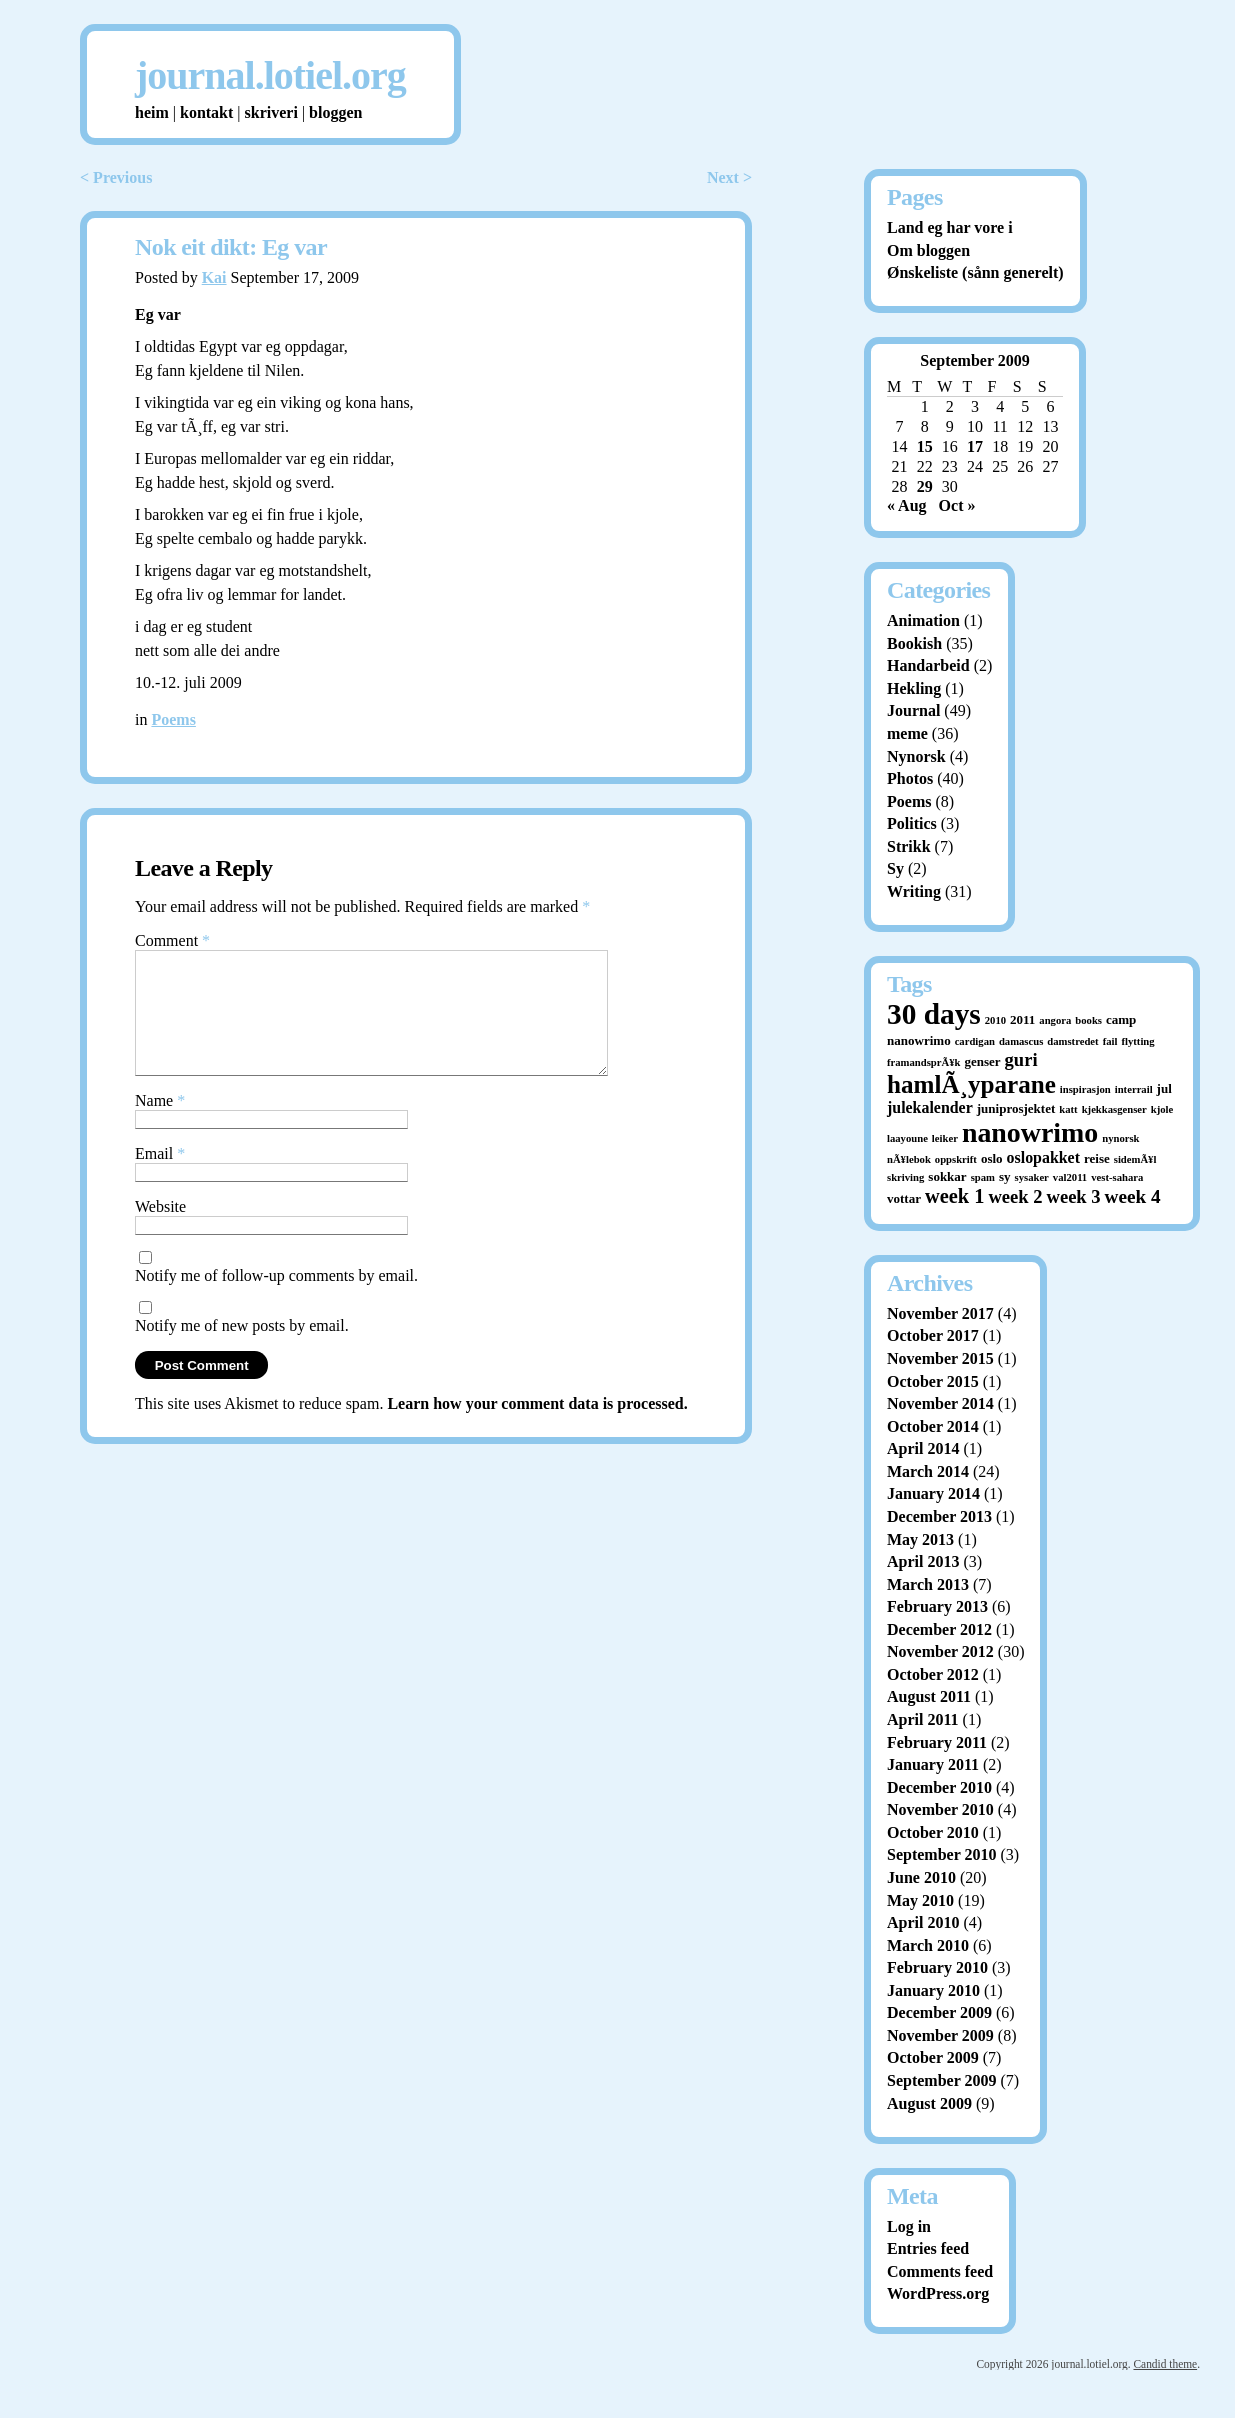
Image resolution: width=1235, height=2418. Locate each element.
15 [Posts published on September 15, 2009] (925, 446)
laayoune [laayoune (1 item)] (907, 1138)
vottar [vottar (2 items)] (904, 1198)
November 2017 (940, 1313)
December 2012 (939, 1629)
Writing (914, 891)
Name (160, 1124)
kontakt (206, 112)
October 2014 (933, 1426)
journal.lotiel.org (270, 75)
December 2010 (939, 1787)
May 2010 (920, 1900)
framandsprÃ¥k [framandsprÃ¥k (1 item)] (923, 1062)
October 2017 (933, 1335)
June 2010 (921, 1877)
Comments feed (940, 2271)
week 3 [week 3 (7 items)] (1074, 1196)
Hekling (914, 688)
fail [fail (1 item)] (1110, 1041)
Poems (173, 719)
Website (160, 1230)
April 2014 (923, 1448)
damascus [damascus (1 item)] (1021, 1041)
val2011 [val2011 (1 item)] (1070, 1177)
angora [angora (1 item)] (1055, 1020)
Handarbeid (928, 665)
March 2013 (928, 1584)
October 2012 (933, 1674)
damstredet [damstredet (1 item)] (1072, 1041)
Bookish (914, 643)
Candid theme (1165, 2364)
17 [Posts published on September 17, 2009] (975, 446)
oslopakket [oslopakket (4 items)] (1043, 1157)
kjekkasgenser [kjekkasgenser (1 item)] (1114, 1109)
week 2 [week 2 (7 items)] (1015, 1196)
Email (160, 1177)
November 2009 (940, 2035)
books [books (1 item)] (1088, 1020)
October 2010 (933, 1832)
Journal (913, 710)
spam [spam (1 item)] (983, 1177)
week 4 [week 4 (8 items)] (1133, 1196)
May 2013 (920, 1539)
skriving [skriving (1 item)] (905, 1177)
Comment (172, 940)
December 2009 (939, 2012)
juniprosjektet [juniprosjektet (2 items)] (1016, 1108)
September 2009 (941, 2080)
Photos (910, 778)
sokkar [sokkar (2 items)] (947, 1176)
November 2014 (940, 1403)
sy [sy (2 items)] (1005, 1176)
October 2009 (933, 2057)
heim (152, 112)
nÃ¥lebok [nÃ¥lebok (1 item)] (909, 1159)
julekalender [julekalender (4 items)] (930, 1107)
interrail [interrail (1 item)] (1134, 1089)
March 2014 (928, 1471)
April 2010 (923, 1922)
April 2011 (923, 1719)
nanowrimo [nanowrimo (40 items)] (1030, 1132)
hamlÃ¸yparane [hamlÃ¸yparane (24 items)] (971, 1084)
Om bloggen (928, 250)
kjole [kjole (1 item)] (1162, 1109)
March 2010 (928, 1945)
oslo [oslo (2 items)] (992, 1158)
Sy (895, 868)
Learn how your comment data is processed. (537, 1427)
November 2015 (940, 1358)
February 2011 (937, 1742)
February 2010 (937, 1967)
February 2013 (937, 1606)
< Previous (116, 177)
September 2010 (941, 1854)
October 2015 (933, 1381)
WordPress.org (938, 2293)
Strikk (909, 846)
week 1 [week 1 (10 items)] (954, 1196)
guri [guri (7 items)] (1021, 1059)
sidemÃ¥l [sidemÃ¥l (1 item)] (1135, 1159)
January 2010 (933, 1990)
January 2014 (933, 1493)
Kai (214, 277)
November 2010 (940, 1809)
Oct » (957, 505)
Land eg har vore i (950, 227)
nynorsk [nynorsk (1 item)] (1120, 1138)
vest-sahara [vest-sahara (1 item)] (1117, 1177)
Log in (909, 2226)
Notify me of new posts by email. (242, 1349)
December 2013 (939, 1516)
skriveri (271, 112)
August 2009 (929, 2103)
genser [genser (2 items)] (982, 1061)
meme (907, 733)
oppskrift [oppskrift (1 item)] (956, 1159)
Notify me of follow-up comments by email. (276, 1299)
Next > (729, 177)
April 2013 (923, 1561)
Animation (923, 620)
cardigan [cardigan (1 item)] (975, 1041)
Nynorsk (916, 756)
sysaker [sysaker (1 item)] (1032, 1177)
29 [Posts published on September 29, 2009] (925, 486)
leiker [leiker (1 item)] (945, 1138)
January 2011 (933, 1764)
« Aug (907, 505)
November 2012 (940, 1651)
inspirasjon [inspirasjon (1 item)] (1085, 1089)
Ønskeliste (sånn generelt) (975, 272)
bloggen (335, 112)
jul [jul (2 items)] (1164, 1088)
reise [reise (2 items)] (1097, 1158)
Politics (912, 823)
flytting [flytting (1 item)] (1137, 1041)
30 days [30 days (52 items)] (934, 1014)
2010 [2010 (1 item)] (995, 1020)
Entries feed (928, 2248)
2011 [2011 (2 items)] (1022, 1019)
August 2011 (929, 1696)
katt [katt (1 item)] (1068, 1109)
